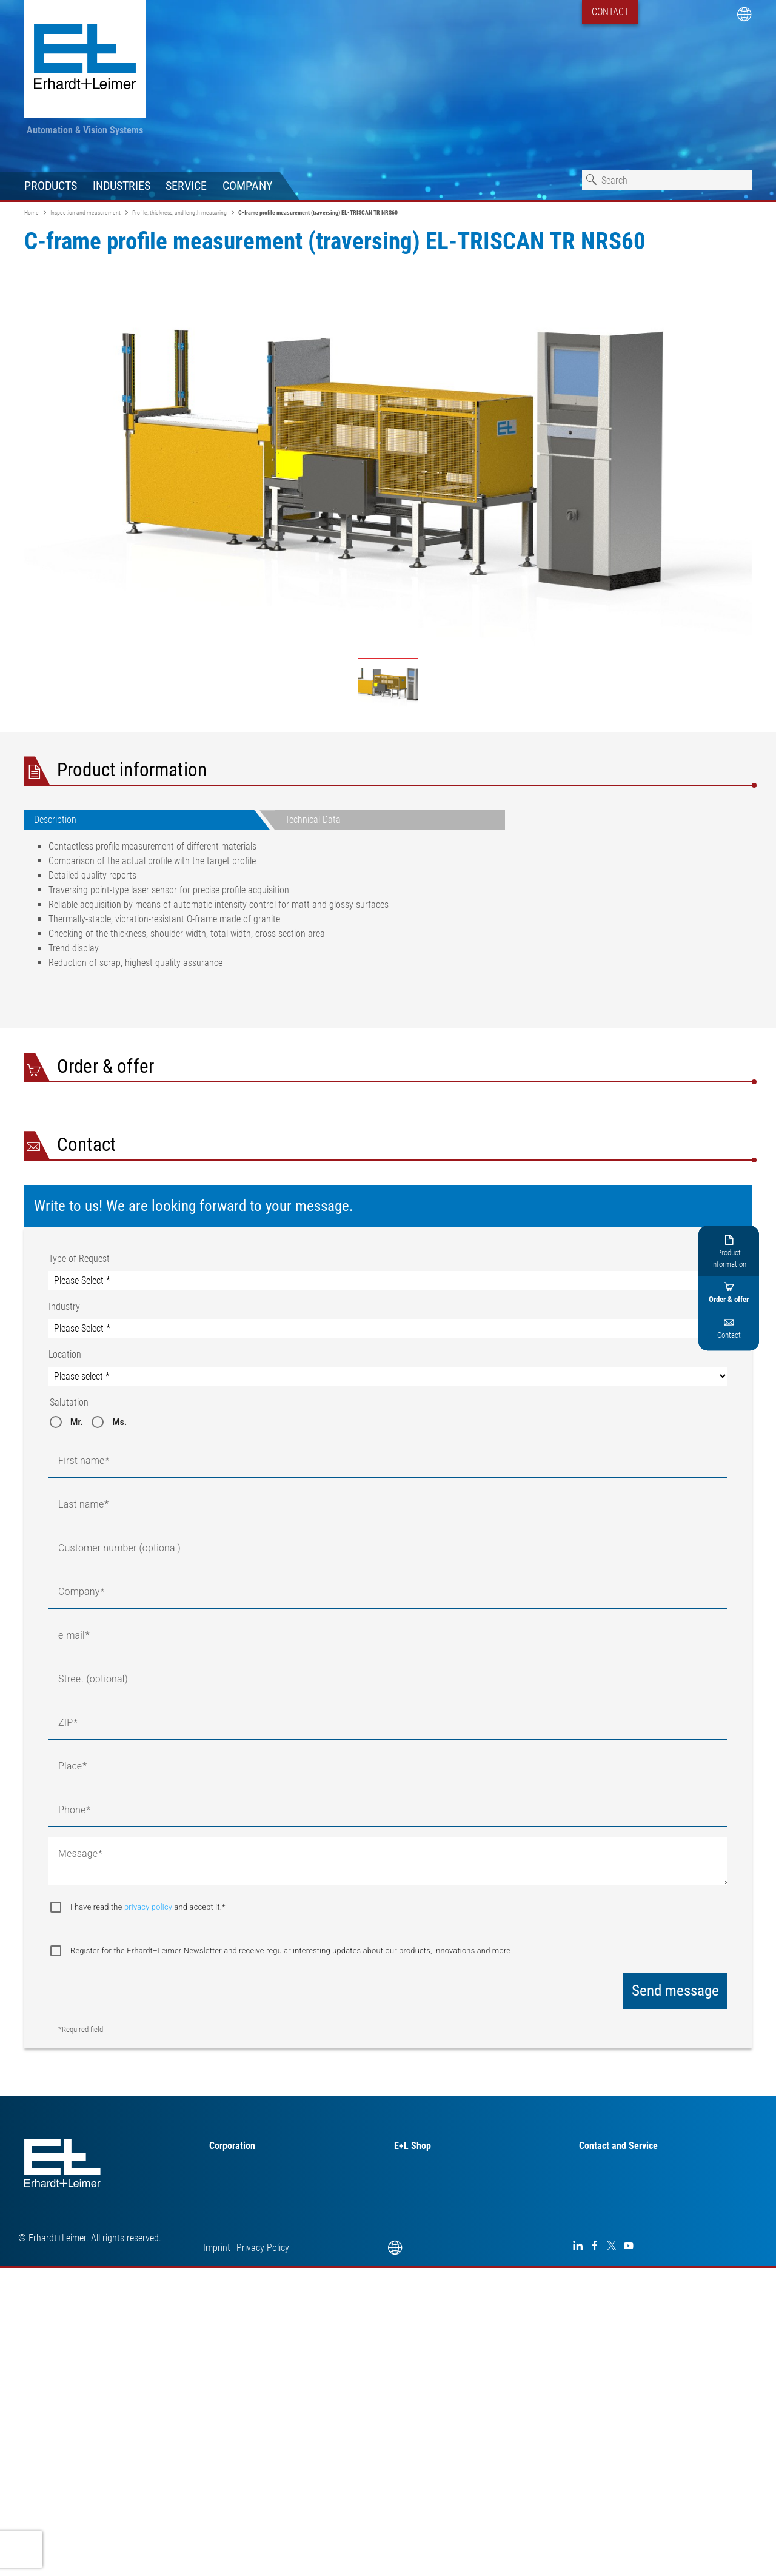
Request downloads (683, 1280)
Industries (121, 185)
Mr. (76, 1875)
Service (186, 185)
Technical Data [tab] (313, 819)
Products (50, 185)
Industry (64, 1760)
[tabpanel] (264, 909)
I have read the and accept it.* (640, 1189)
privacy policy (642, 1189)
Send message (675, 2444)
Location (64, 1808)
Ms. (119, 1875)
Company (247, 185)
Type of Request (79, 1712)
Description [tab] (55, 819)
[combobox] (667, 180)
